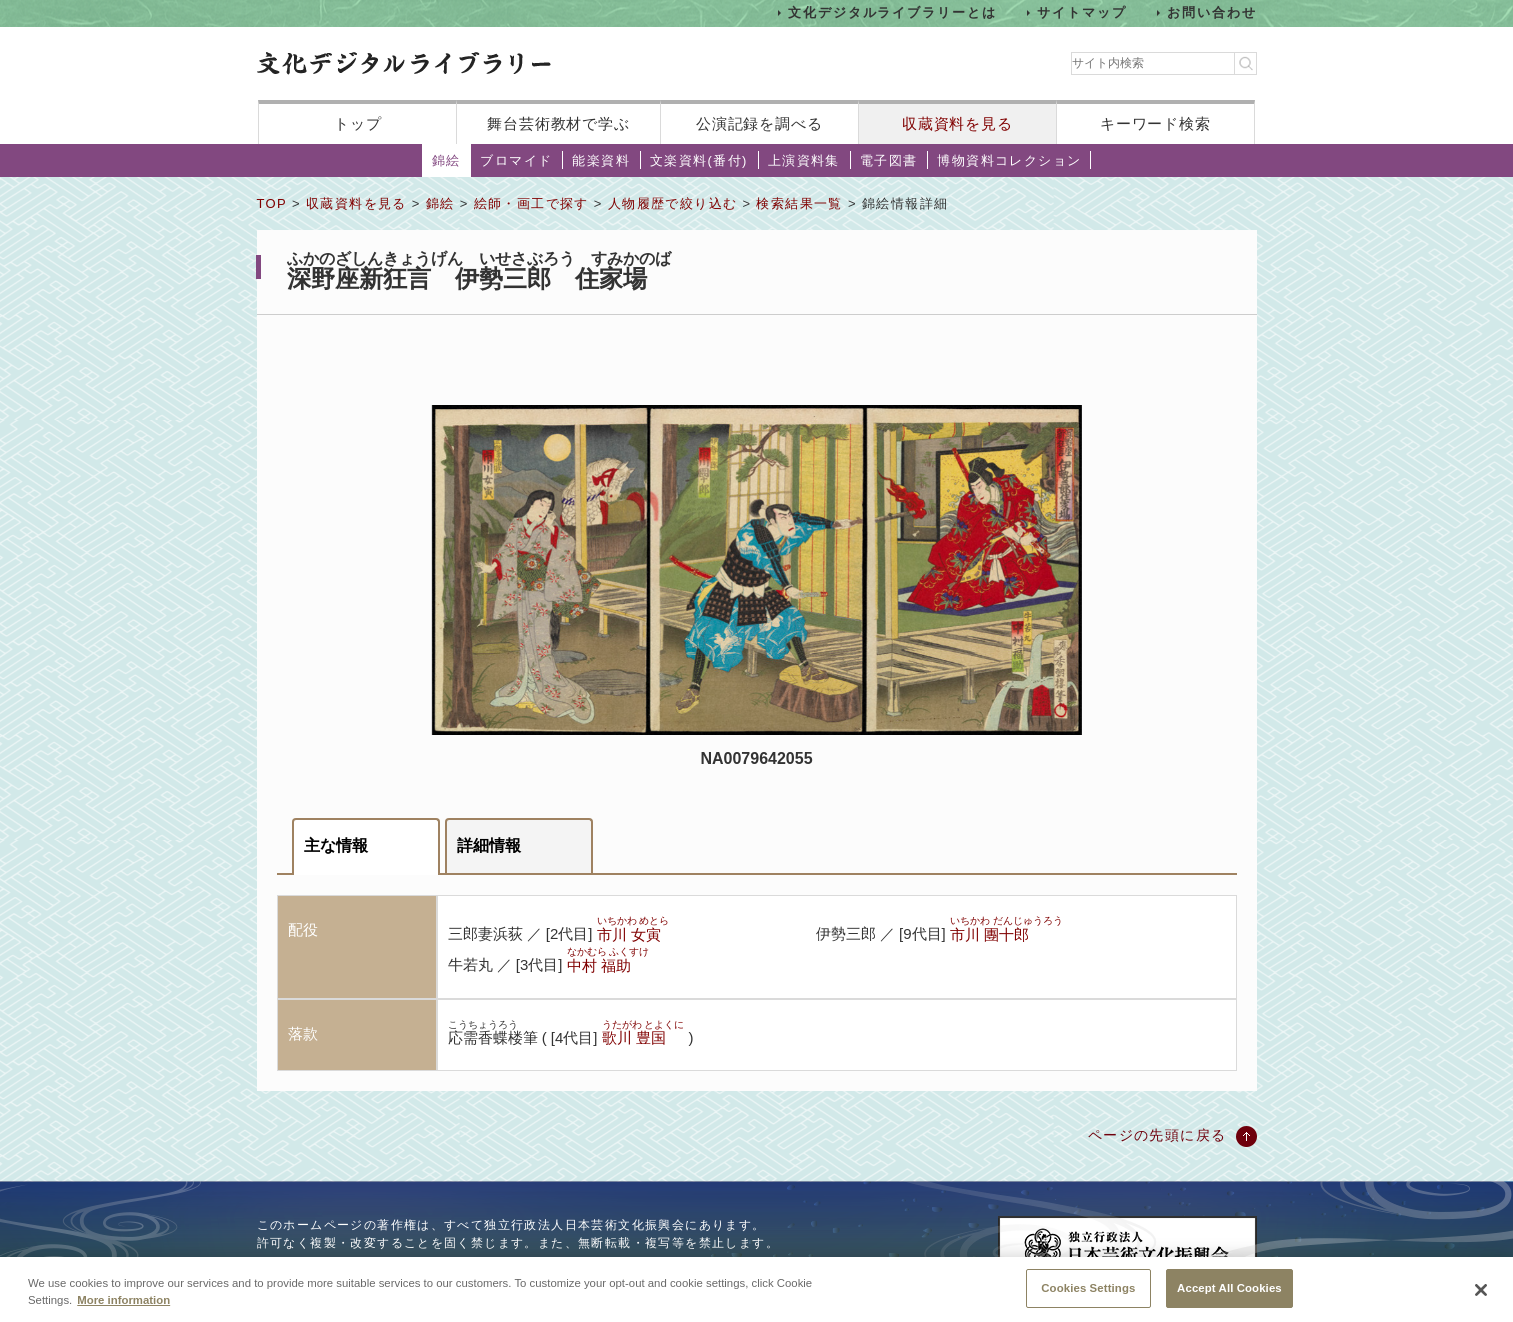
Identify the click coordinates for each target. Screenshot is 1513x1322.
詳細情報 (489, 845)
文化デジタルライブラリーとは (892, 12)
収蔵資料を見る (957, 123)
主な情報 (336, 845)
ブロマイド (516, 160)
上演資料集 (804, 160)
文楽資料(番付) (699, 160)
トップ (358, 123)
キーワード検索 (1155, 123)
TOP (272, 203)
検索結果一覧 (799, 203)
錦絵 (446, 160)
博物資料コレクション (1009, 160)
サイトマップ (1082, 12)
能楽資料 (601, 160)
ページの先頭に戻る (1157, 1135)
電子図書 (889, 160)
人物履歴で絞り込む (673, 203)
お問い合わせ (1212, 12)
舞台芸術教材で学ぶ (558, 123)
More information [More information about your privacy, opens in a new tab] (123, 1314)
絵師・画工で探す (531, 203)
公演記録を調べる (759, 123)
